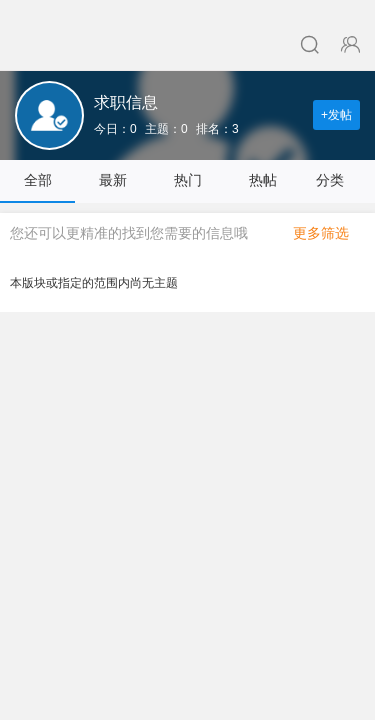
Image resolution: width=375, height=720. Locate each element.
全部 (38, 180)
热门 (188, 180)
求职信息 (126, 102)
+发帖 (336, 115)
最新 (113, 180)
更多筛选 (329, 233)
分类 (338, 180)
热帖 (263, 180)
